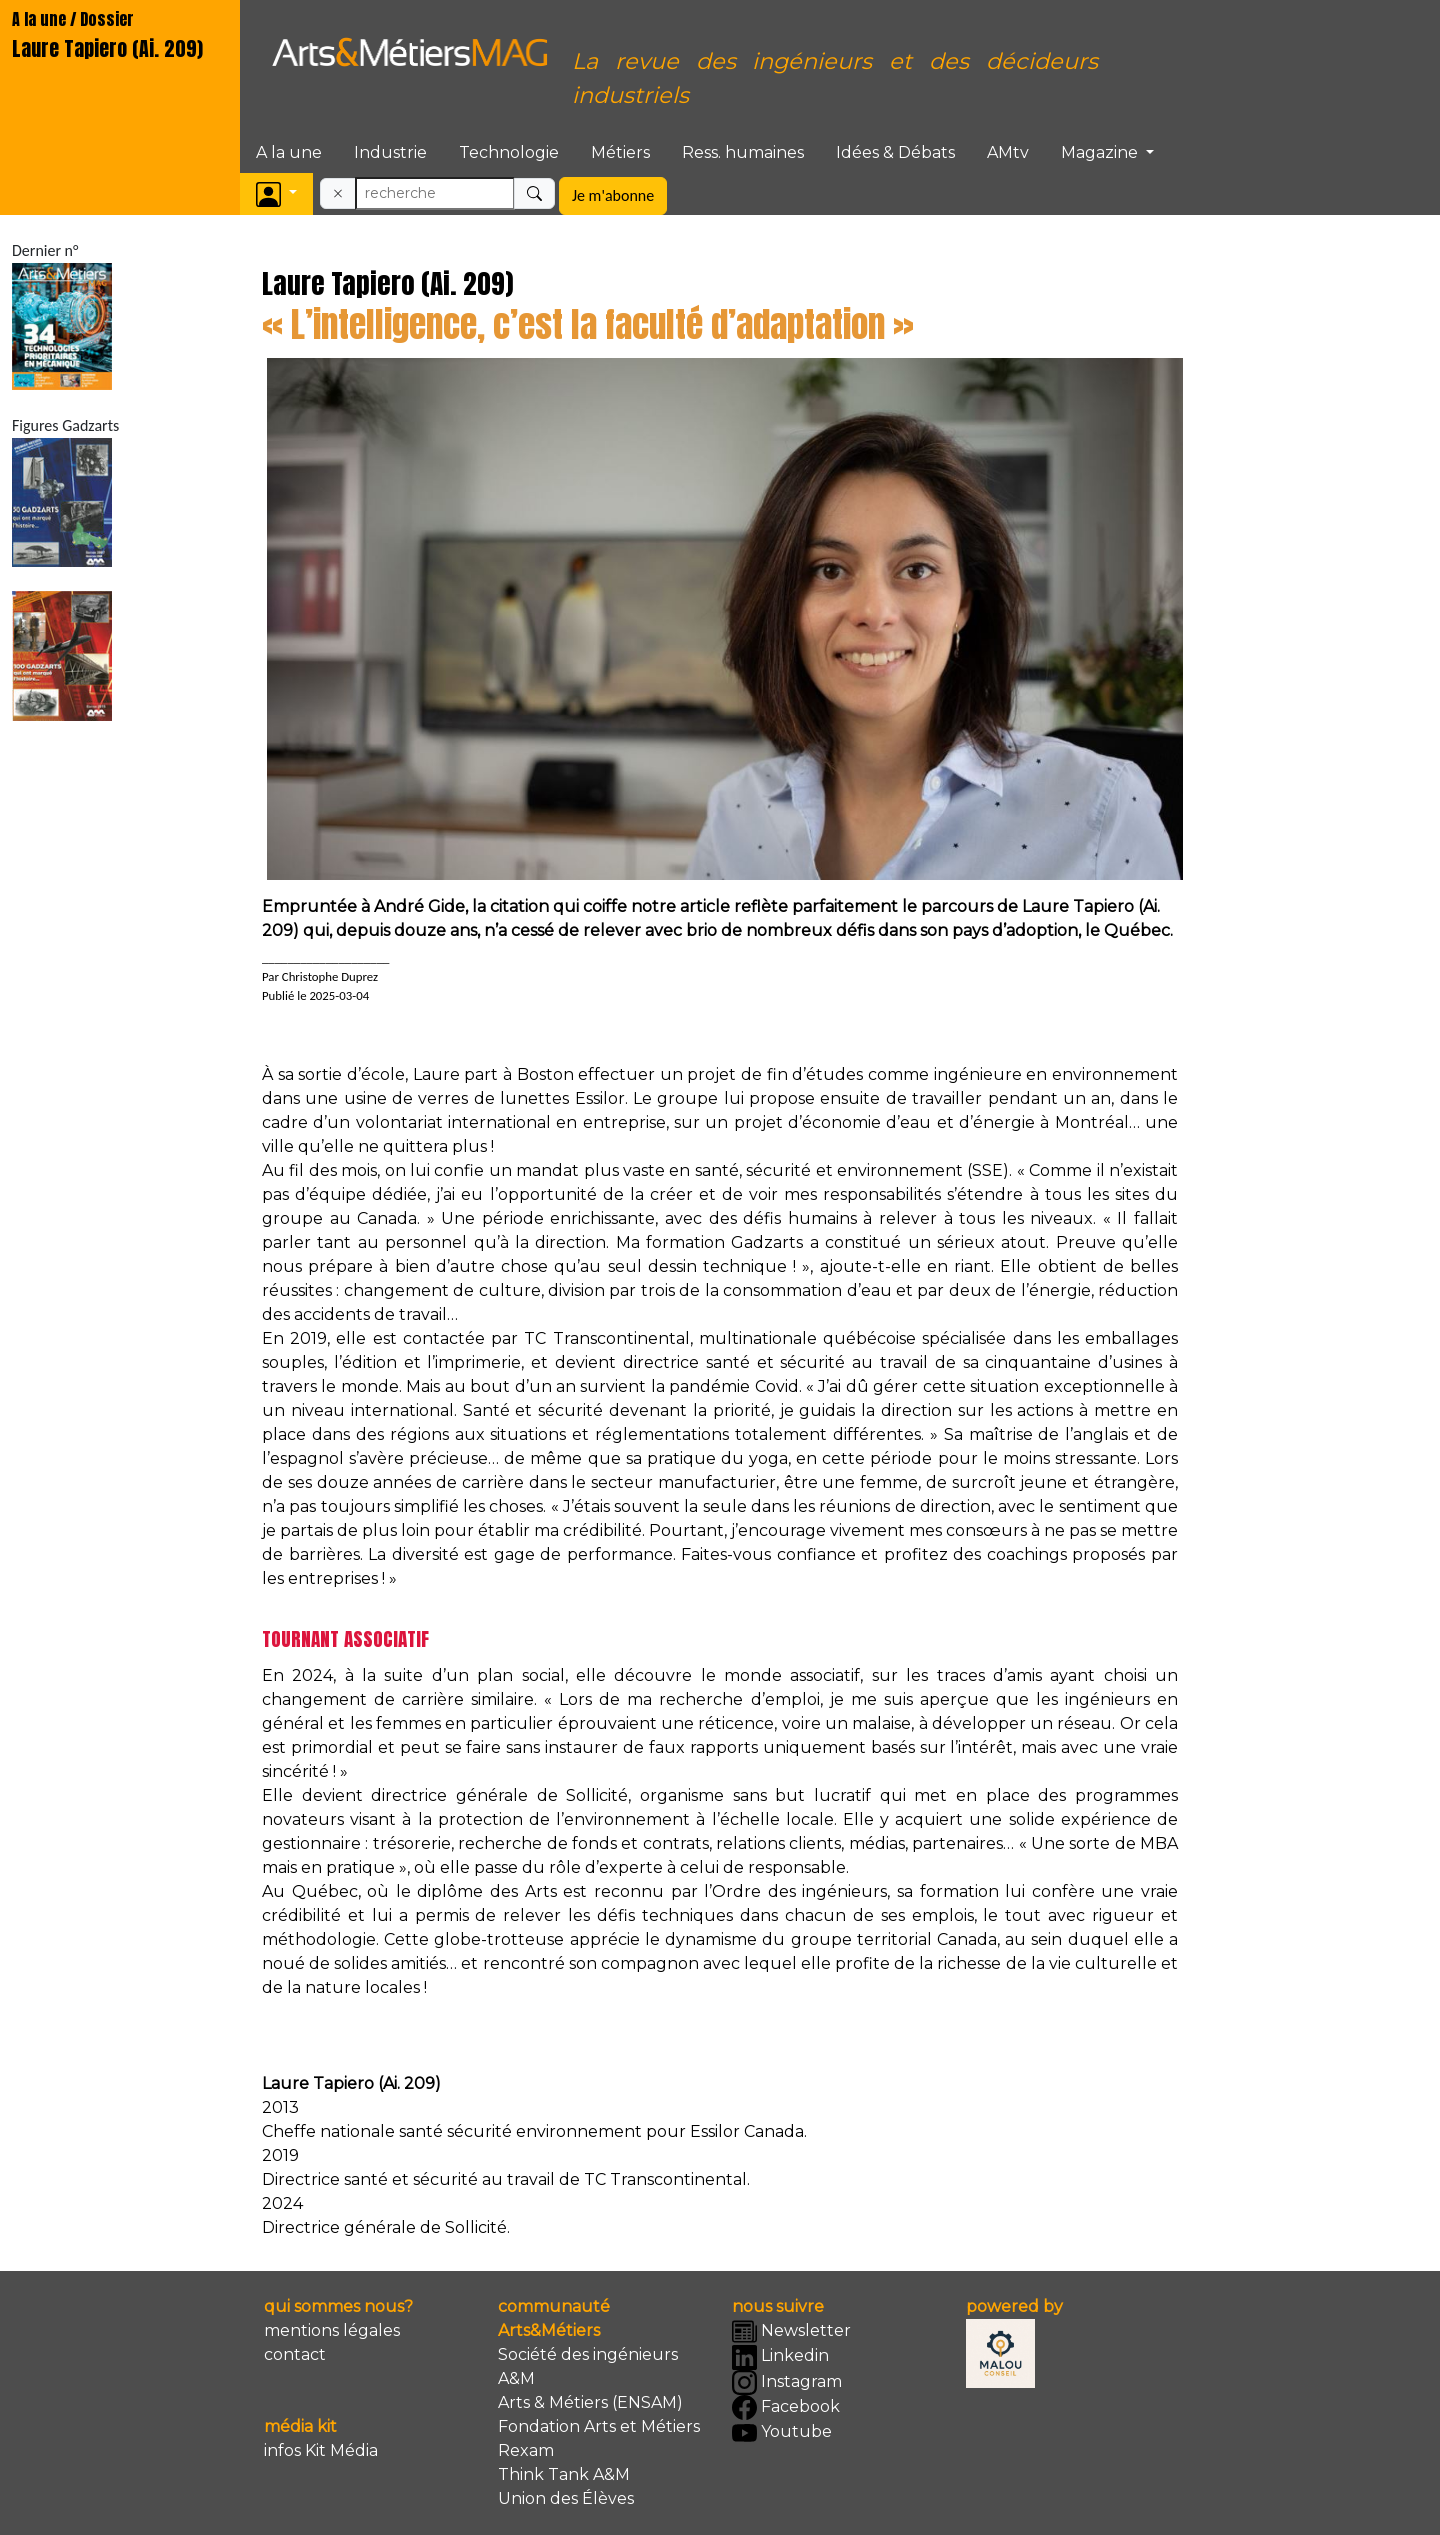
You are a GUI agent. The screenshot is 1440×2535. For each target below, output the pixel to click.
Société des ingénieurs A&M (588, 2366)
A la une (289, 152)
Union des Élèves (566, 2498)
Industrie (390, 152)
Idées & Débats (895, 152)
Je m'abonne (613, 195)
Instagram (787, 2382)
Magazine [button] (1101, 152)
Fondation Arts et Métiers (599, 2426)
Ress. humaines (743, 152)
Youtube (782, 2433)
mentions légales (332, 2330)
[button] (276, 193)
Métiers (620, 152)
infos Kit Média (321, 2450)
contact (295, 2354)
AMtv (1008, 152)
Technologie (509, 152)
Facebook (786, 2407)
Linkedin (780, 2357)
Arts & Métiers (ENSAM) (590, 2402)
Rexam (526, 2450)
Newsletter (791, 2331)
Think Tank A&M (564, 2474)
